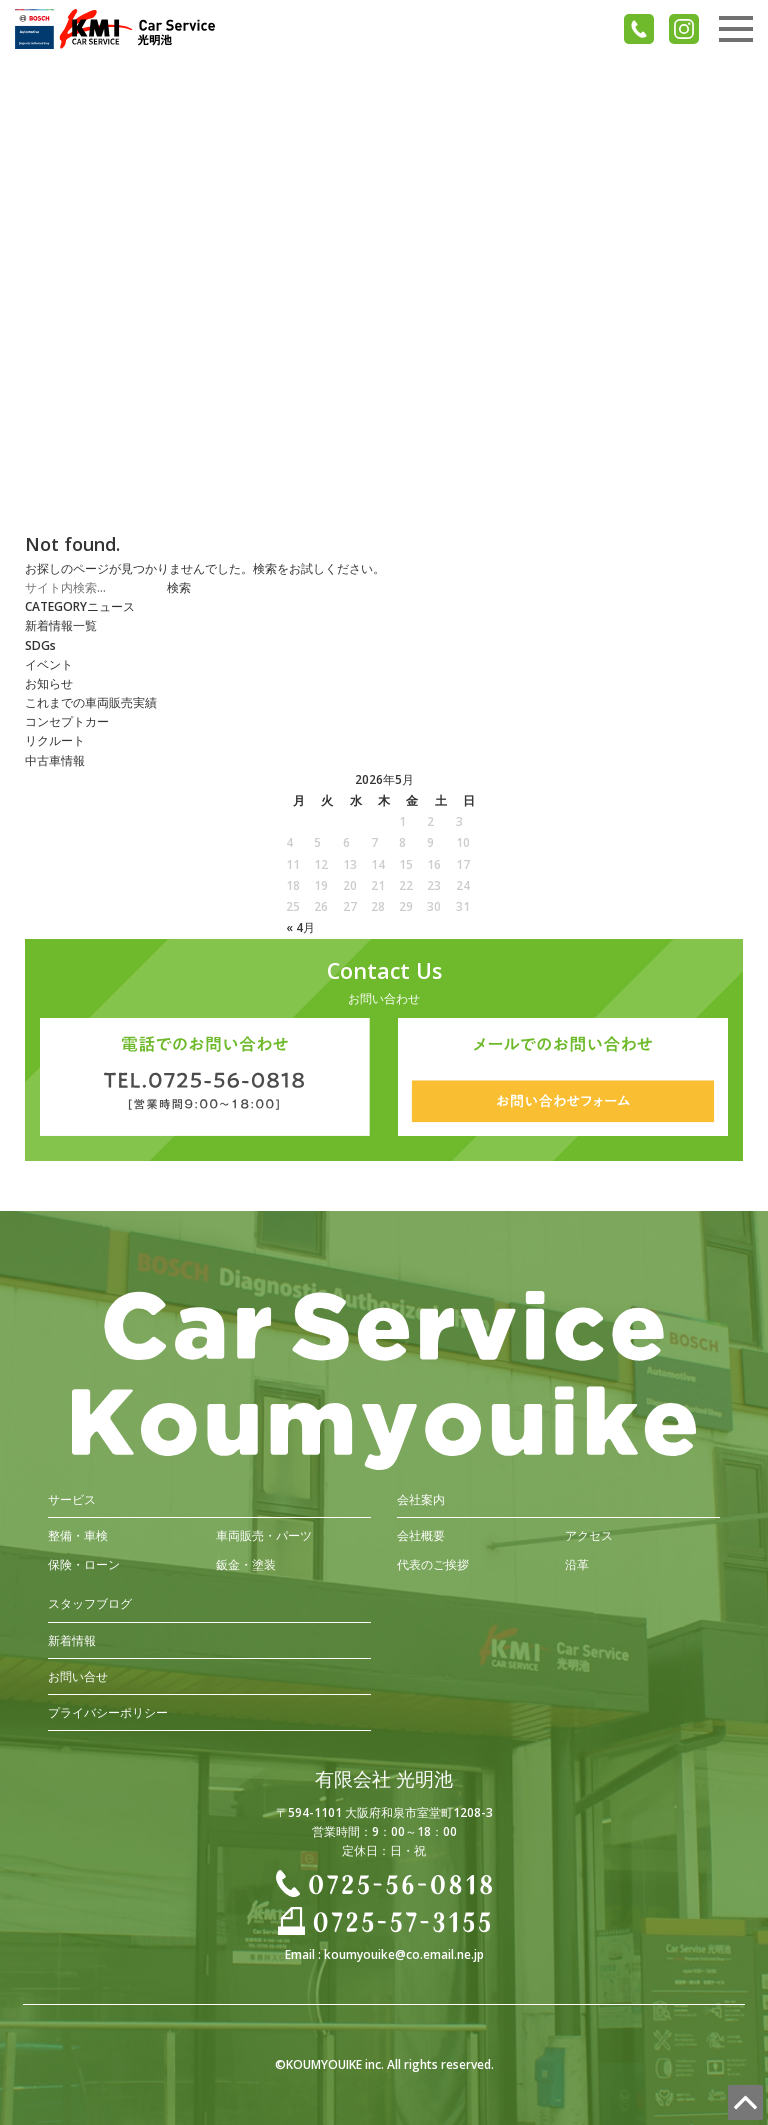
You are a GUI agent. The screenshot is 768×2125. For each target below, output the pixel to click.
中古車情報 (55, 760)
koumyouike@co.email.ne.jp (404, 1954)
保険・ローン (84, 1564)
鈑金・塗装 (246, 1564)
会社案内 (421, 1499)
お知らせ (49, 683)
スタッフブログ (90, 1603)
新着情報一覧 (61, 625)
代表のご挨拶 (433, 1564)
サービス (72, 1499)
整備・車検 (78, 1535)
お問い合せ (78, 1676)
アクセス (589, 1535)
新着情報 (72, 1640)
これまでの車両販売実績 (91, 702)
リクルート (55, 740)
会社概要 (421, 1535)
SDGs (40, 645)
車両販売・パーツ (264, 1535)
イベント (49, 664)
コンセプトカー (67, 721)
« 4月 (300, 927)
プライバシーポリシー (108, 1712)
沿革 (577, 1564)
